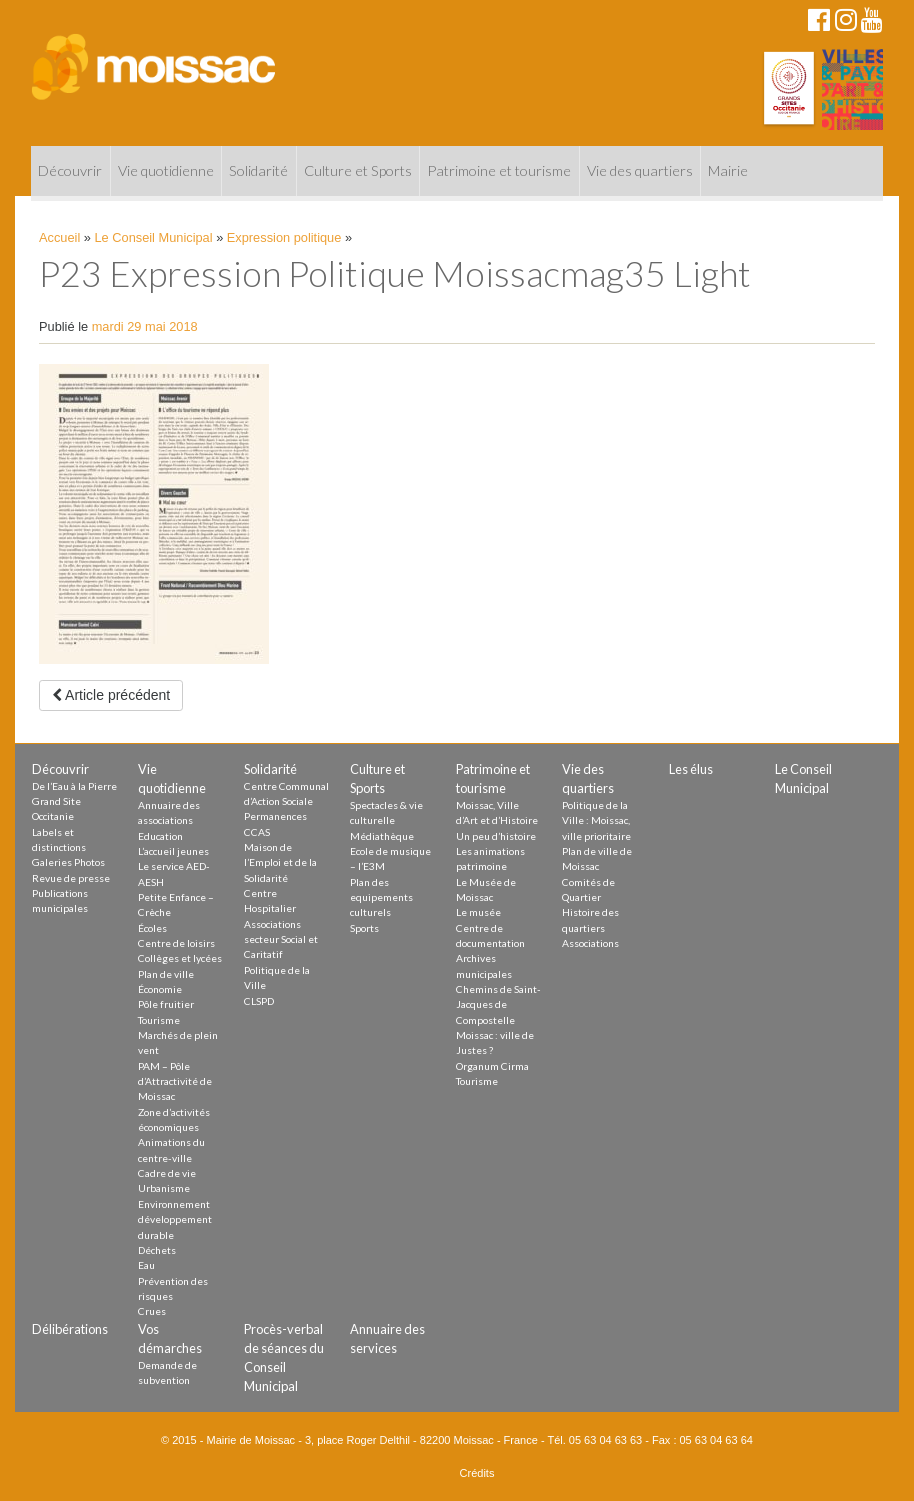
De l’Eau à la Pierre (74, 786)
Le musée (478, 912)
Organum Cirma (492, 1066)
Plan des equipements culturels (381, 897)
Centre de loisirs (176, 943)
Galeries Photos (68, 862)
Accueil (59, 237)
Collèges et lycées (180, 958)
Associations (590, 943)
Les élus (691, 769)
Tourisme (159, 1020)
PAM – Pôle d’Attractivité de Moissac (175, 1081)
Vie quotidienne (166, 170)
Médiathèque (382, 836)
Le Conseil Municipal (154, 237)
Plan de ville (166, 974)
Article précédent (111, 695)
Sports (364, 928)
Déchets (157, 1250)
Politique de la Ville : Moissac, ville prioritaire (596, 820)
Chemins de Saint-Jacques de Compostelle (498, 1004)
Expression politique (284, 237)
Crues (152, 1311)
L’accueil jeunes (173, 851)
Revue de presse (71, 878)
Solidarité (258, 170)
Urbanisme (164, 1188)
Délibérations (70, 1329)
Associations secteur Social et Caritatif (281, 939)
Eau (146, 1265)
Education (160, 836)
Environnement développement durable (175, 1219)
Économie (160, 989)
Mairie (728, 170)
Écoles (152, 928)
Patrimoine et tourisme (499, 170)
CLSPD (259, 1001)
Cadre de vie (167, 1173)
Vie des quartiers (640, 170)
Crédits (477, 1473)
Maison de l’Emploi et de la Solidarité (280, 862)
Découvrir (70, 170)
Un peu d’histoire (496, 836)
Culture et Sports (358, 170)
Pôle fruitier (166, 1004)
